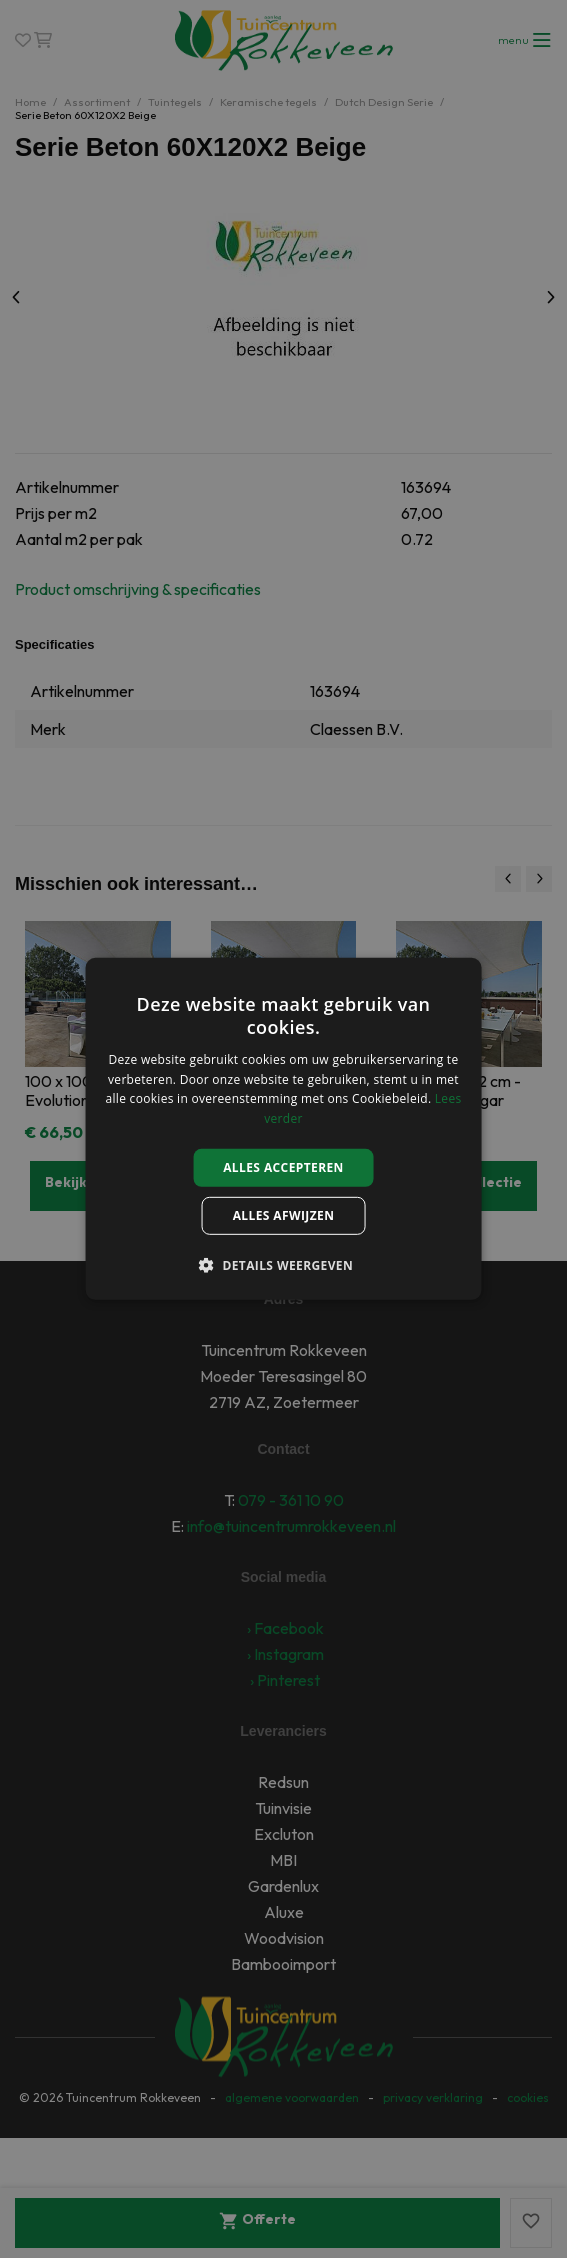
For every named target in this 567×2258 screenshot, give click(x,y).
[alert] (283, 1129)
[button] (283, 1265)
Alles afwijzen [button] (284, 1215)
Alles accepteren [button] (283, 1167)
